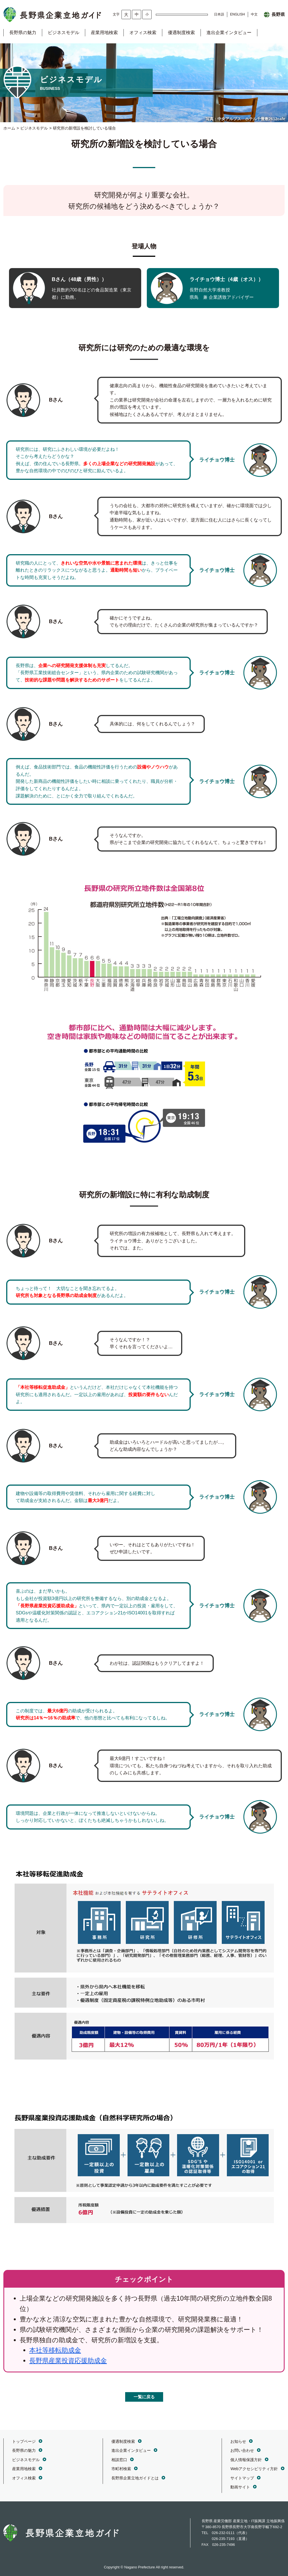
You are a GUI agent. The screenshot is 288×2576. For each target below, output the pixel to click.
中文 (254, 14)
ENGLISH (237, 14)
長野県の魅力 (22, 32)
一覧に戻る (144, 2396)
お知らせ (238, 2441)
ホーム (9, 128)
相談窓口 (119, 2459)
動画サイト (240, 2487)
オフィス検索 (142, 32)
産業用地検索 (104, 32)
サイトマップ (242, 2478)
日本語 (219, 14)
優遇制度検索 (181, 32)
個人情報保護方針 (246, 2459)
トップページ (24, 2441)
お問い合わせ (242, 2450)
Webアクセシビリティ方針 (254, 2468)
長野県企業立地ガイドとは (135, 2478)
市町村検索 (121, 2468)
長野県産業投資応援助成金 (68, 2360)
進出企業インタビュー (228, 32)
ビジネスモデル (63, 32)
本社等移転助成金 (55, 2350)
